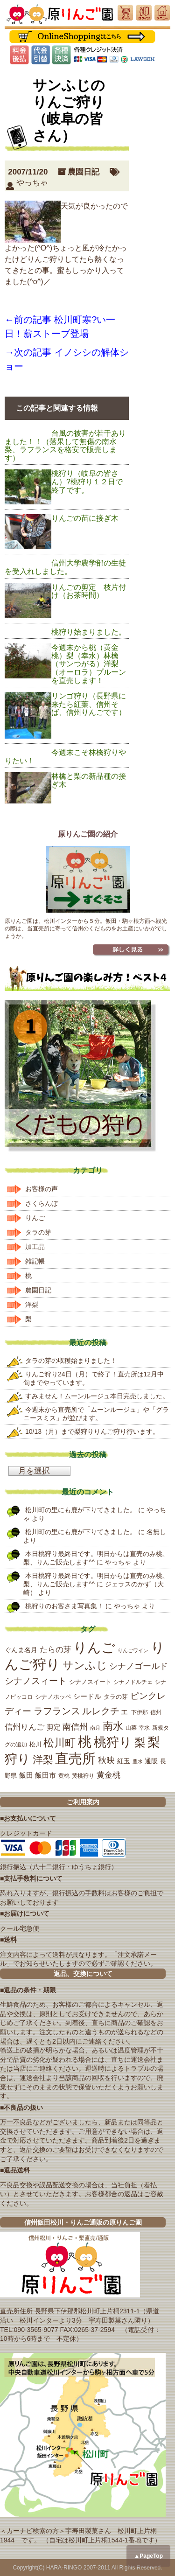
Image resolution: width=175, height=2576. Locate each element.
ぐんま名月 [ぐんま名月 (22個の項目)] (21, 1650)
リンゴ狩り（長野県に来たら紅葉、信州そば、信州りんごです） (88, 704)
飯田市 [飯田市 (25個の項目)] (45, 1775)
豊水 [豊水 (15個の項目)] (138, 1761)
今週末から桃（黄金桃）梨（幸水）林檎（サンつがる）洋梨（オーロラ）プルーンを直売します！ (88, 663)
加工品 (35, 1246)
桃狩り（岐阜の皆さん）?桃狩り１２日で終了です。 (87, 481)
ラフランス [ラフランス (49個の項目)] (57, 1711)
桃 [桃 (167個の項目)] (84, 1741)
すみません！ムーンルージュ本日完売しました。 (97, 1396)
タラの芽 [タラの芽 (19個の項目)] (116, 1696)
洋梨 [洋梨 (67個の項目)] (43, 1760)
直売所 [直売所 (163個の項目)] (75, 1758)
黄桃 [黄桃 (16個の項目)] (64, 1776)
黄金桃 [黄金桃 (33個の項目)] (108, 1775)
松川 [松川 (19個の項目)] (35, 1744)
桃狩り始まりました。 (88, 632)
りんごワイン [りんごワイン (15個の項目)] (133, 1650)
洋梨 (31, 1304)
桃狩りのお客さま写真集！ (64, 1606)
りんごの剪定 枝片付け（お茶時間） (88, 591)
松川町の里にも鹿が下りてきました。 (80, 1510)
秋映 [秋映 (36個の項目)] (106, 1760)
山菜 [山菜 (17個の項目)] (131, 1727)
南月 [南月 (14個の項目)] (95, 1728)
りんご (35, 1218)
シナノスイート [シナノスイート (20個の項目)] (90, 1681)
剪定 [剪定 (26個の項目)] (54, 1727)
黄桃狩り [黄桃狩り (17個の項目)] (83, 1776)
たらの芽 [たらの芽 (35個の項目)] (55, 1649)
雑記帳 (35, 1261)
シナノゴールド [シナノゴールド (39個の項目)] (138, 1666)
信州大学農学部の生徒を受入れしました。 (65, 567)
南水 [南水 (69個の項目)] (113, 1726)
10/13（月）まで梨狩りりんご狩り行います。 (92, 1431)
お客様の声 (41, 1189)
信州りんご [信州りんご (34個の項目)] (24, 1727)
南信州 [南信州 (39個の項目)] (75, 1726)
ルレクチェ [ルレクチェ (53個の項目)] (105, 1711)
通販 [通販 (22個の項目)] (151, 1761)
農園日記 (83, 172)
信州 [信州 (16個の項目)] (155, 1712)
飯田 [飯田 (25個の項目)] (26, 1775)
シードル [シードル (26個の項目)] (87, 1696)
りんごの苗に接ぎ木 (85, 518)
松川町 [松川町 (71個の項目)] (59, 1743)
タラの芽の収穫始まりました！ (71, 1360)
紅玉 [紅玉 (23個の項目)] (123, 1761)
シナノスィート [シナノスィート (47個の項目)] (36, 1680)
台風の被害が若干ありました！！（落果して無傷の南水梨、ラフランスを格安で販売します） (65, 445)
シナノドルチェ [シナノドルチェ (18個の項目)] (133, 1682)
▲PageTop (148, 2556)
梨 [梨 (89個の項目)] (140, 1742)
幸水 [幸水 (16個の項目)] (144, 1728)
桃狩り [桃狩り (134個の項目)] (113, 1742)
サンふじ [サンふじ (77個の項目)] (85, 1665)
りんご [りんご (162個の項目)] (94, 1647)
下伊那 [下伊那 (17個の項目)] (139, 1712)
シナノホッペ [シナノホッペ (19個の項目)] (53, 1696)
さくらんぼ (41, 1203)
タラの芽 (38, 1232)
